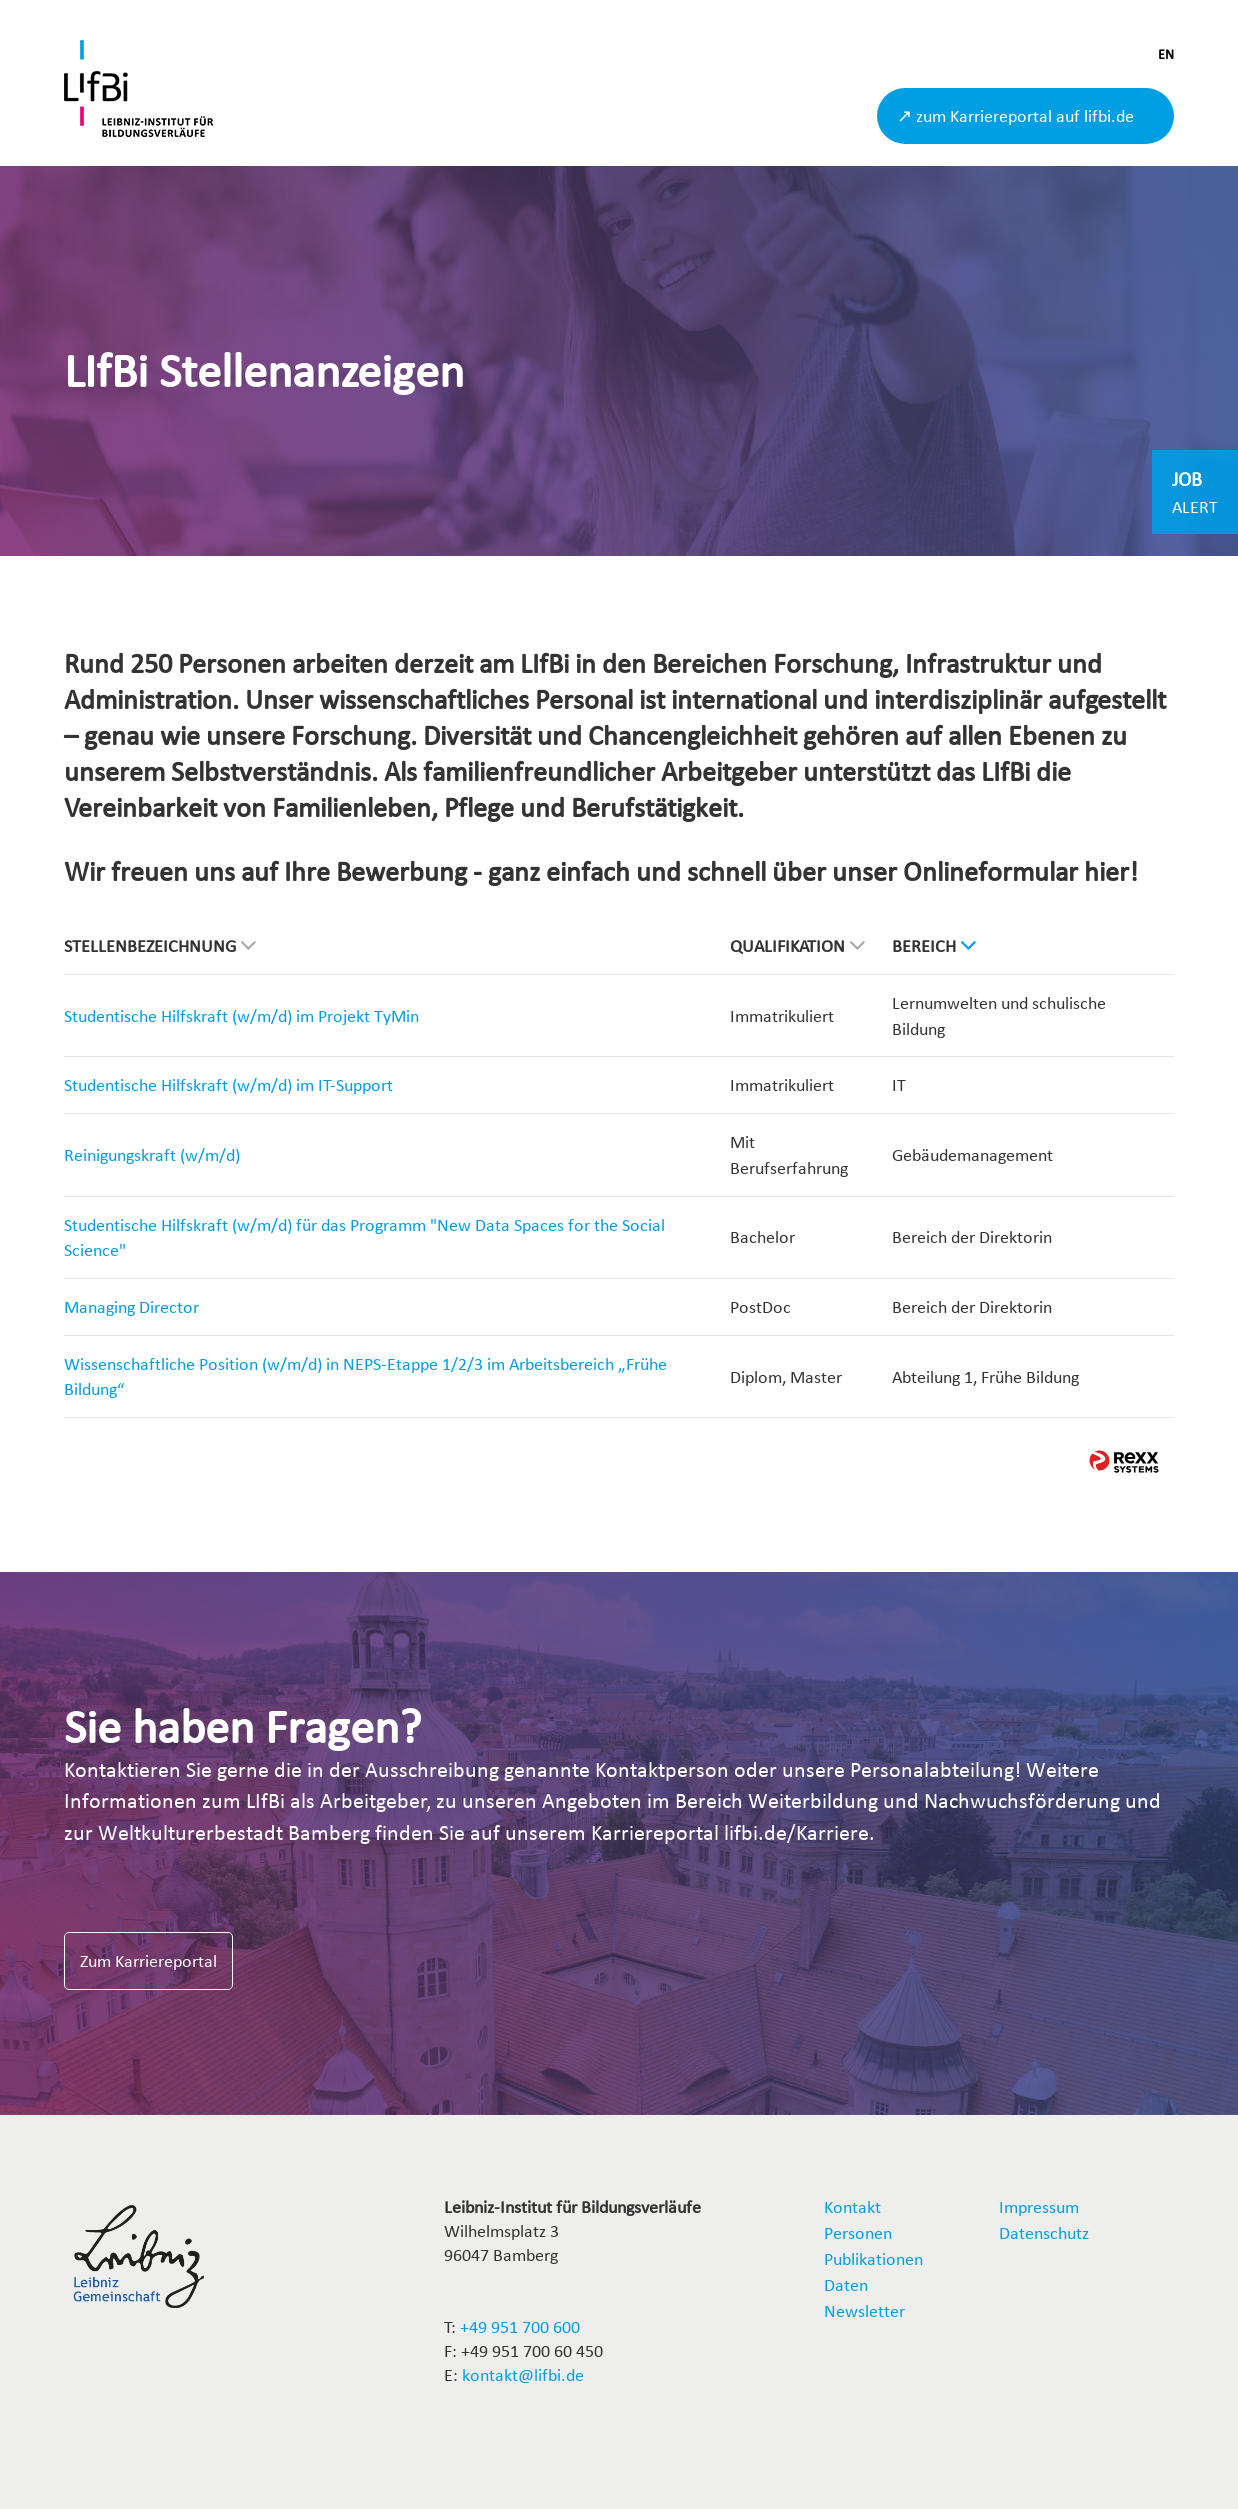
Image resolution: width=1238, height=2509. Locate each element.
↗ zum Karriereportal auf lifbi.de (1015, 115)
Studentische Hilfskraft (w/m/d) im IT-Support (228, 1084)
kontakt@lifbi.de (523, 2374)
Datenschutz (1044, 2232)
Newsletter (864, 2310)
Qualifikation (797, 945)
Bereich (934, 945)
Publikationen (873, 2258)
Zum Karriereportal (148, 1960)
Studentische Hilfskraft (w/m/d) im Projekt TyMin (241, 1015)
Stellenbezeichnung (160, 945)
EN (1166, 54)
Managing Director (131, 1306)
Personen (858, 2232)
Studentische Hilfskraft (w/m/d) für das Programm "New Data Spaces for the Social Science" (364, 1237)
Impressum (1039, 2206)
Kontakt (852, 2206)
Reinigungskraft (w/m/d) (152, 1154)
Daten (846, 2284)
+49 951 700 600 (520, 2326)
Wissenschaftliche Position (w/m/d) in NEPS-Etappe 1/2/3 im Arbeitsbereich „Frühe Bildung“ (365, 1376)
